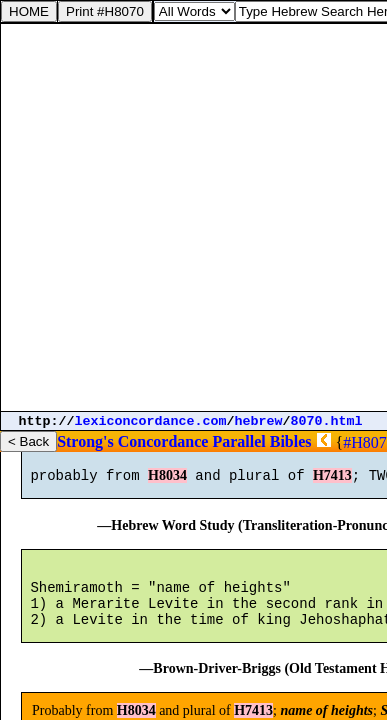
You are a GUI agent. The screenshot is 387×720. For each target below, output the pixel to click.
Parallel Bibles (261, 441)
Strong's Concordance (132, 441)
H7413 (332, 484)
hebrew (259, 421)
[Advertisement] (193, 217)
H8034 (167, 484)
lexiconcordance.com (151, 421)
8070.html (327, 421)
